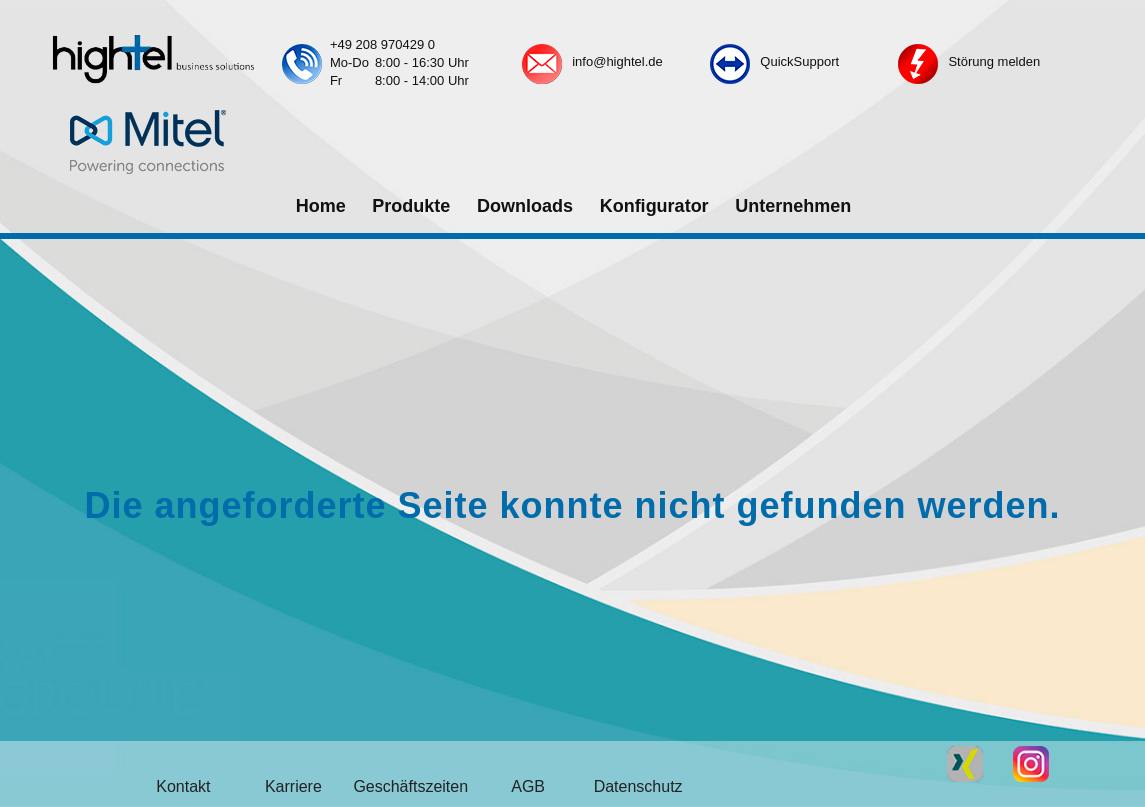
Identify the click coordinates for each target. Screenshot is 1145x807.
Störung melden (994, 61)
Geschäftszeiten (410, 786)
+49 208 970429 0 (382, 44)
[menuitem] (320, 207)
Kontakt (183, 786)
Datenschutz (638, 786)
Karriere (293, 786)
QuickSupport (799, 61)
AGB (528, 786)
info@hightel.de (617, 61)
